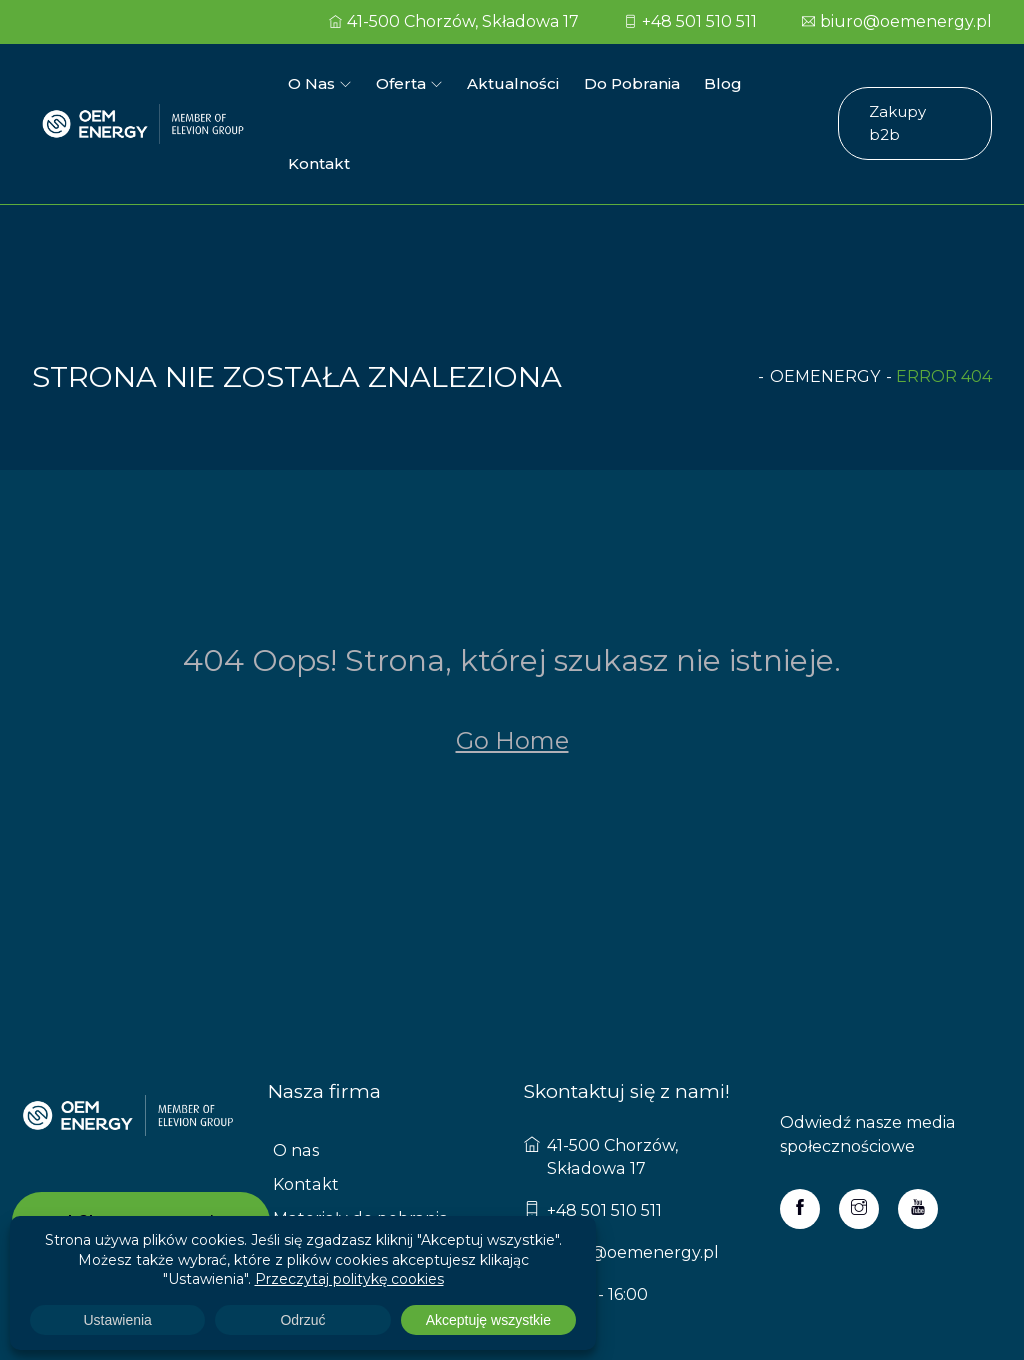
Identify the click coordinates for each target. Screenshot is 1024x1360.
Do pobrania (629, 82)
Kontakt (794, 82)
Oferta (400, 82)
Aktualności (511, 82)
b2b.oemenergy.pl (141, 1140)
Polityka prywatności (356, 1170)
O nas (311, 82)
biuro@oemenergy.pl (897, 21)
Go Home (512, 659)
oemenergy (825, 295)
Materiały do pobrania (359, 1136)
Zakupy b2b (915, 82)
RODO (299, 1204)
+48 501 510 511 (690, 21)
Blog (720, 82)
